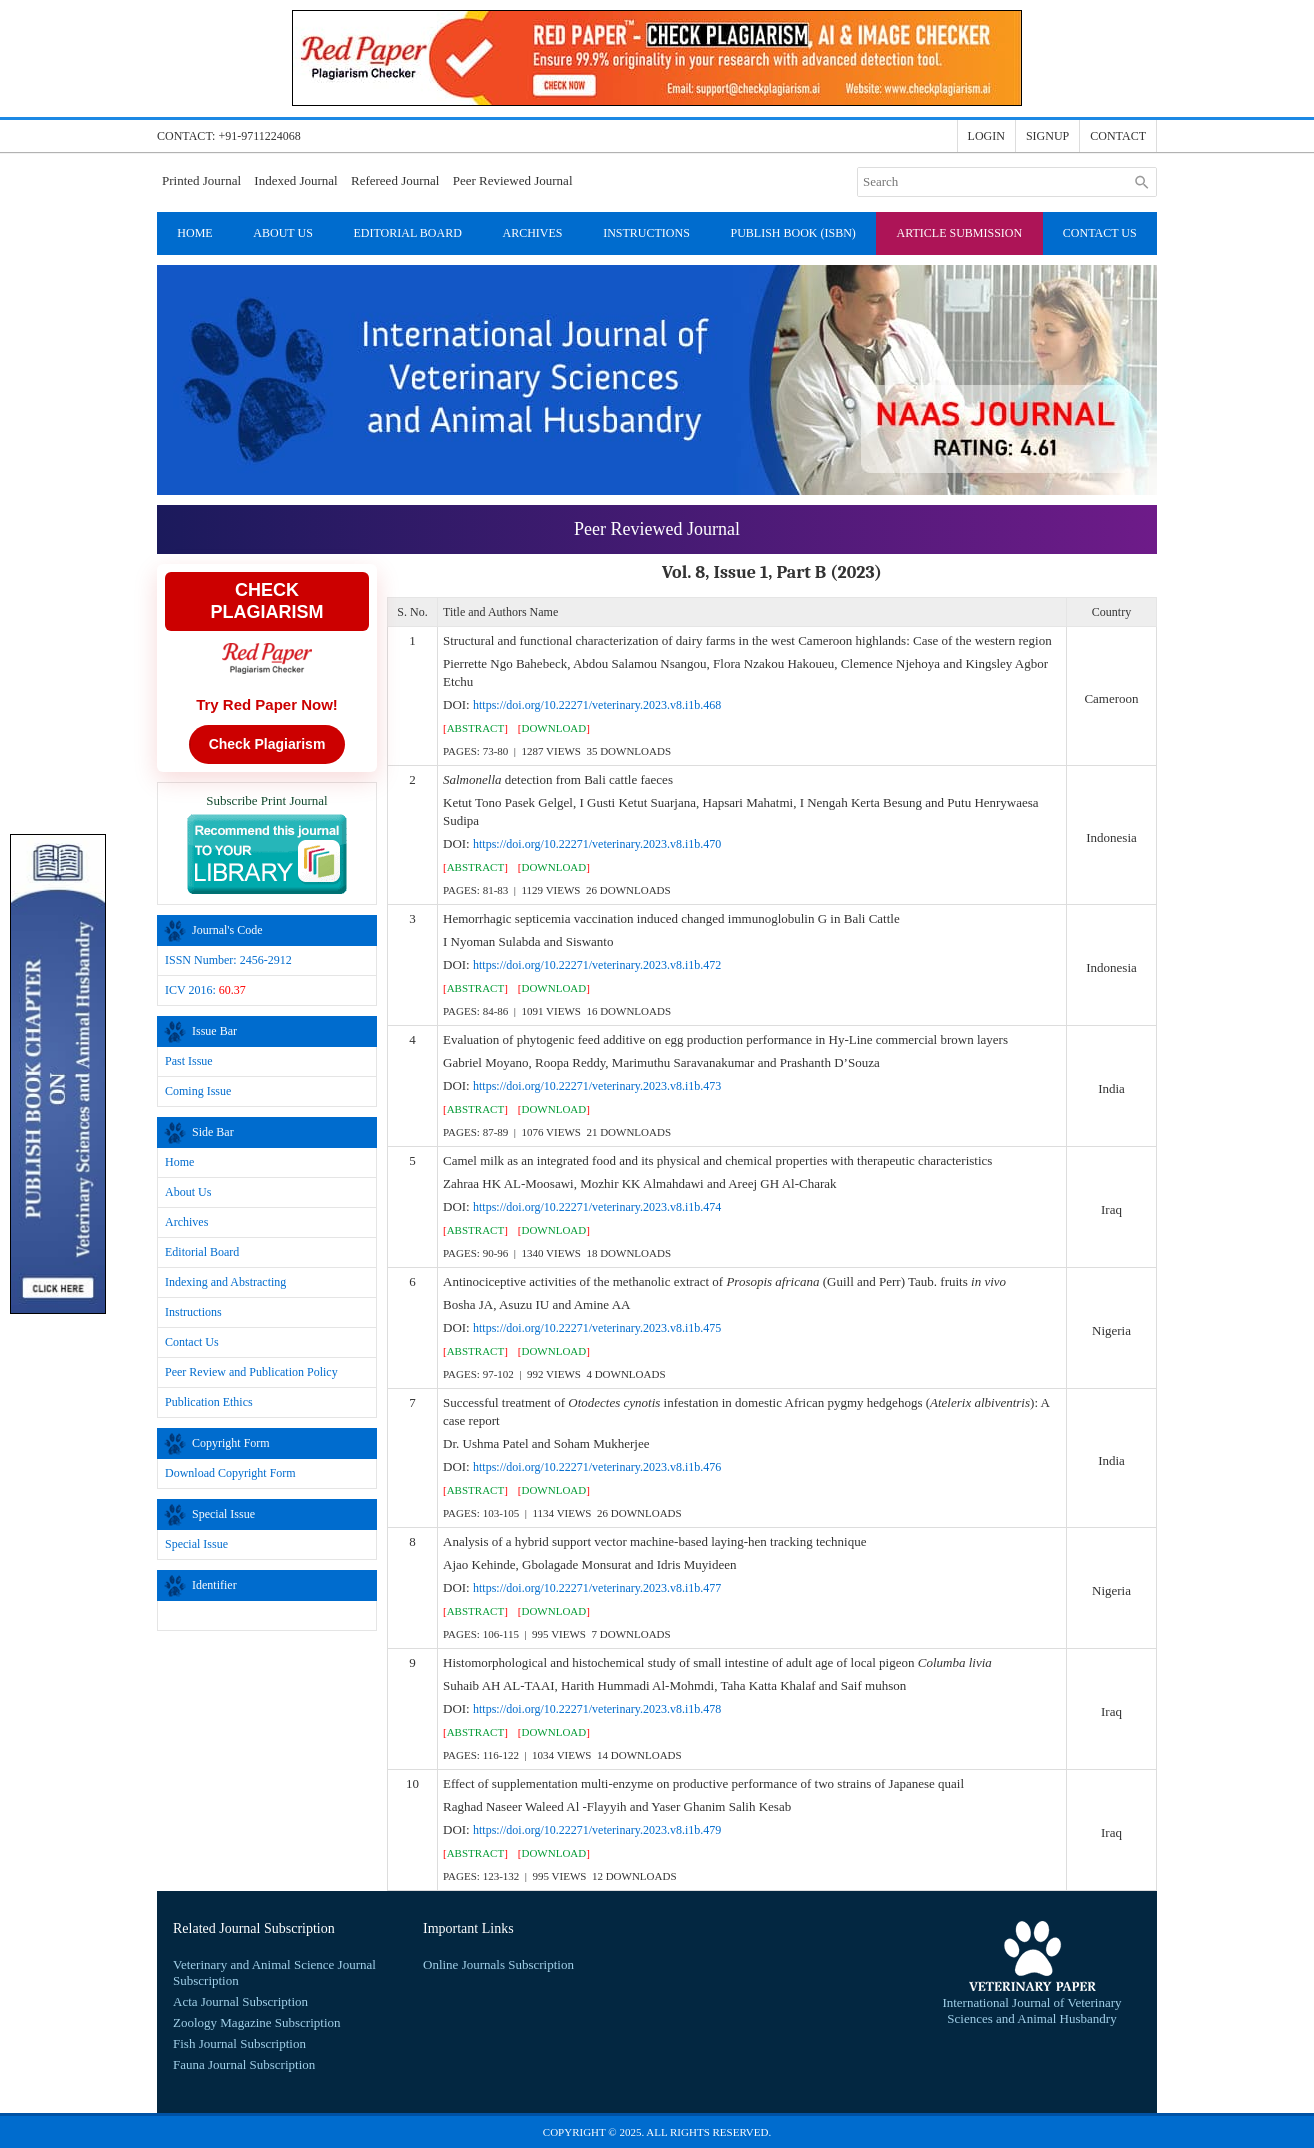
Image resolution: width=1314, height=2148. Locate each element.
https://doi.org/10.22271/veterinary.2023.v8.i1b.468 (597, 705)
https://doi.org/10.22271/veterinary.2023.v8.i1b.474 (597, 1207)
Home (194, 233)
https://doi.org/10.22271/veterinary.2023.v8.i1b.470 (597, 844)
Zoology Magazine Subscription (257, 2022)
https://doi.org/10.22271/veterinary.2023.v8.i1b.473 (597, 1086)
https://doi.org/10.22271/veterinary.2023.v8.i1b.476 (597, 1467)
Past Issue (189, 1061)
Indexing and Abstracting (225, 1282)
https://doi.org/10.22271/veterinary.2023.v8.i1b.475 (597, 1328)
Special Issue (196, 1544)
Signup (1047, 136)
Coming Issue (198, 1091)
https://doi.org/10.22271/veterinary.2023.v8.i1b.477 (597, 1588)
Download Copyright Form (230, 1473)
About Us (282, 233)
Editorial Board (407, 233)
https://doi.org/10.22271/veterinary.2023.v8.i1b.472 (597, 965)
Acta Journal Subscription (240, 2001)
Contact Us (1100, 233)
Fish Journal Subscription (239, 2043)
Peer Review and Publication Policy (251, 1372)
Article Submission (960, 233)
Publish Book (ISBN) (793, 233)
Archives (532, 233)
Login (986, 136)
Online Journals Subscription (498, 1964)
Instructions (646, 233)
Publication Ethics (209, 1402)
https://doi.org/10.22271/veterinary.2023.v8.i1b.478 (597, 1709)
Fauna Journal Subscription (244, 2064)
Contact (1118, 136)
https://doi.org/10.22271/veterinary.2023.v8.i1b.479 (597, 1830)
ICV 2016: (205, 990)
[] (475, 728)
